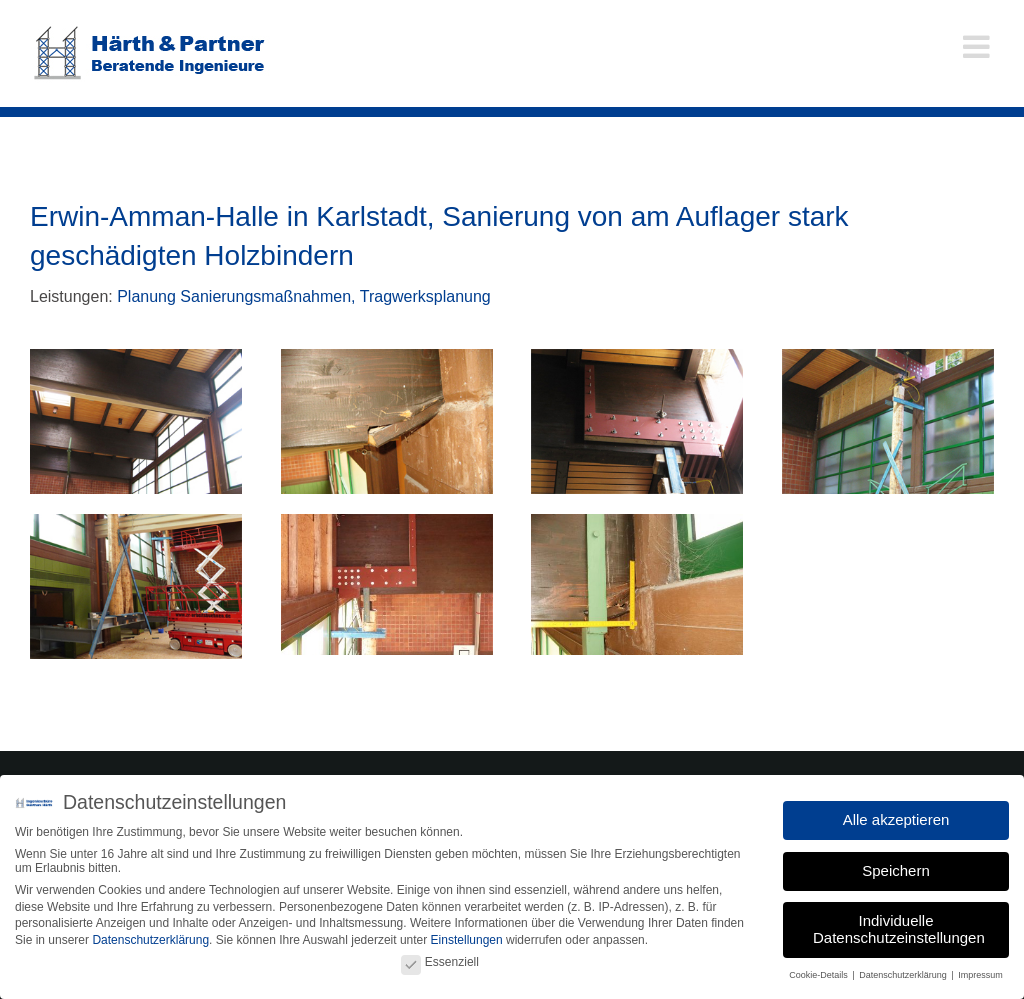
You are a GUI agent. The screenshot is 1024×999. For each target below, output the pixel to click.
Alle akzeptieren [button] (896, 814)
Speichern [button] (896, 864)
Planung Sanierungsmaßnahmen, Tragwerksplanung (304, 296)
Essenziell (440, 957)
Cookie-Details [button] (819, 970)
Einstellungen (467, 935)
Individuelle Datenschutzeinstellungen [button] (899, 924)
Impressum (980, 970)
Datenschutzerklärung (150, 935)
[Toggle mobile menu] (978, 46)
